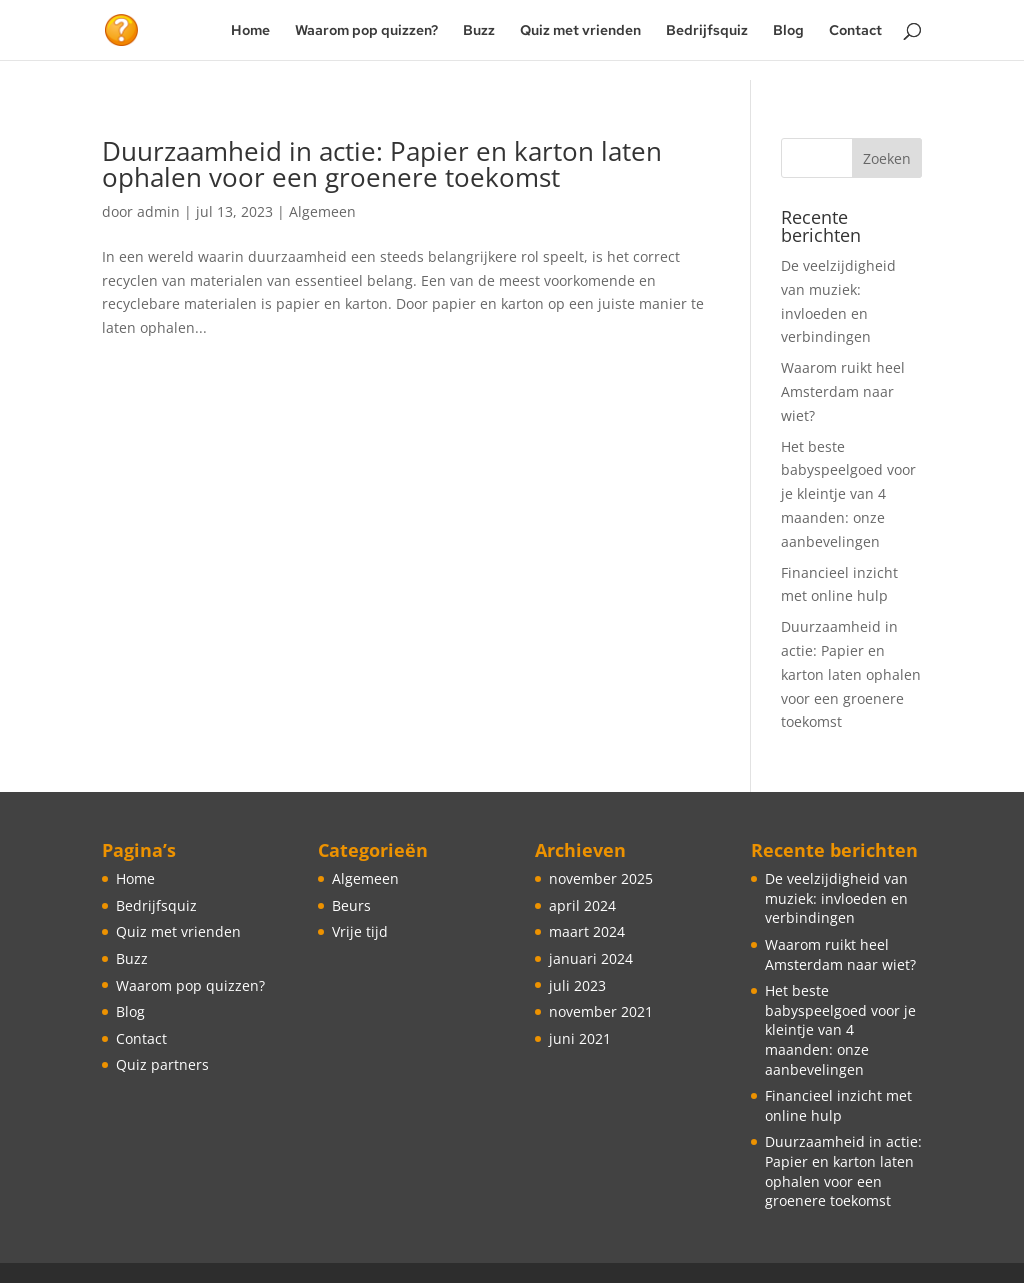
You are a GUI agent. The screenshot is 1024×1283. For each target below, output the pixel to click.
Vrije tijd (360, 931)
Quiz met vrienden (580, 31)
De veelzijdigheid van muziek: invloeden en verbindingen (836, 898)
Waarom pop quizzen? (366, 31)
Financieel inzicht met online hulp (838, 1105)
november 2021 (601, 1011)
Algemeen (322, 211)
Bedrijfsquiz (707, 31)
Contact (855, 31)
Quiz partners (162, 1064)
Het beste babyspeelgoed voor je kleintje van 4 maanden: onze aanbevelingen (848, 494)
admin (158, 211)
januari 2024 (591, 958)
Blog (788, 31)
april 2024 (582, 905)
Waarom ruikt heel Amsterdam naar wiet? (843, 391)
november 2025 (601, 878)
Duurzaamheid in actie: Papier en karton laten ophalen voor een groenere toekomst (382, 164)
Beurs (351, 905)
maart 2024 (587, 931)
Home (250, 31)
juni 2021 (580, 1038)
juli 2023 (577, 985)
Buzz (479, 31)
